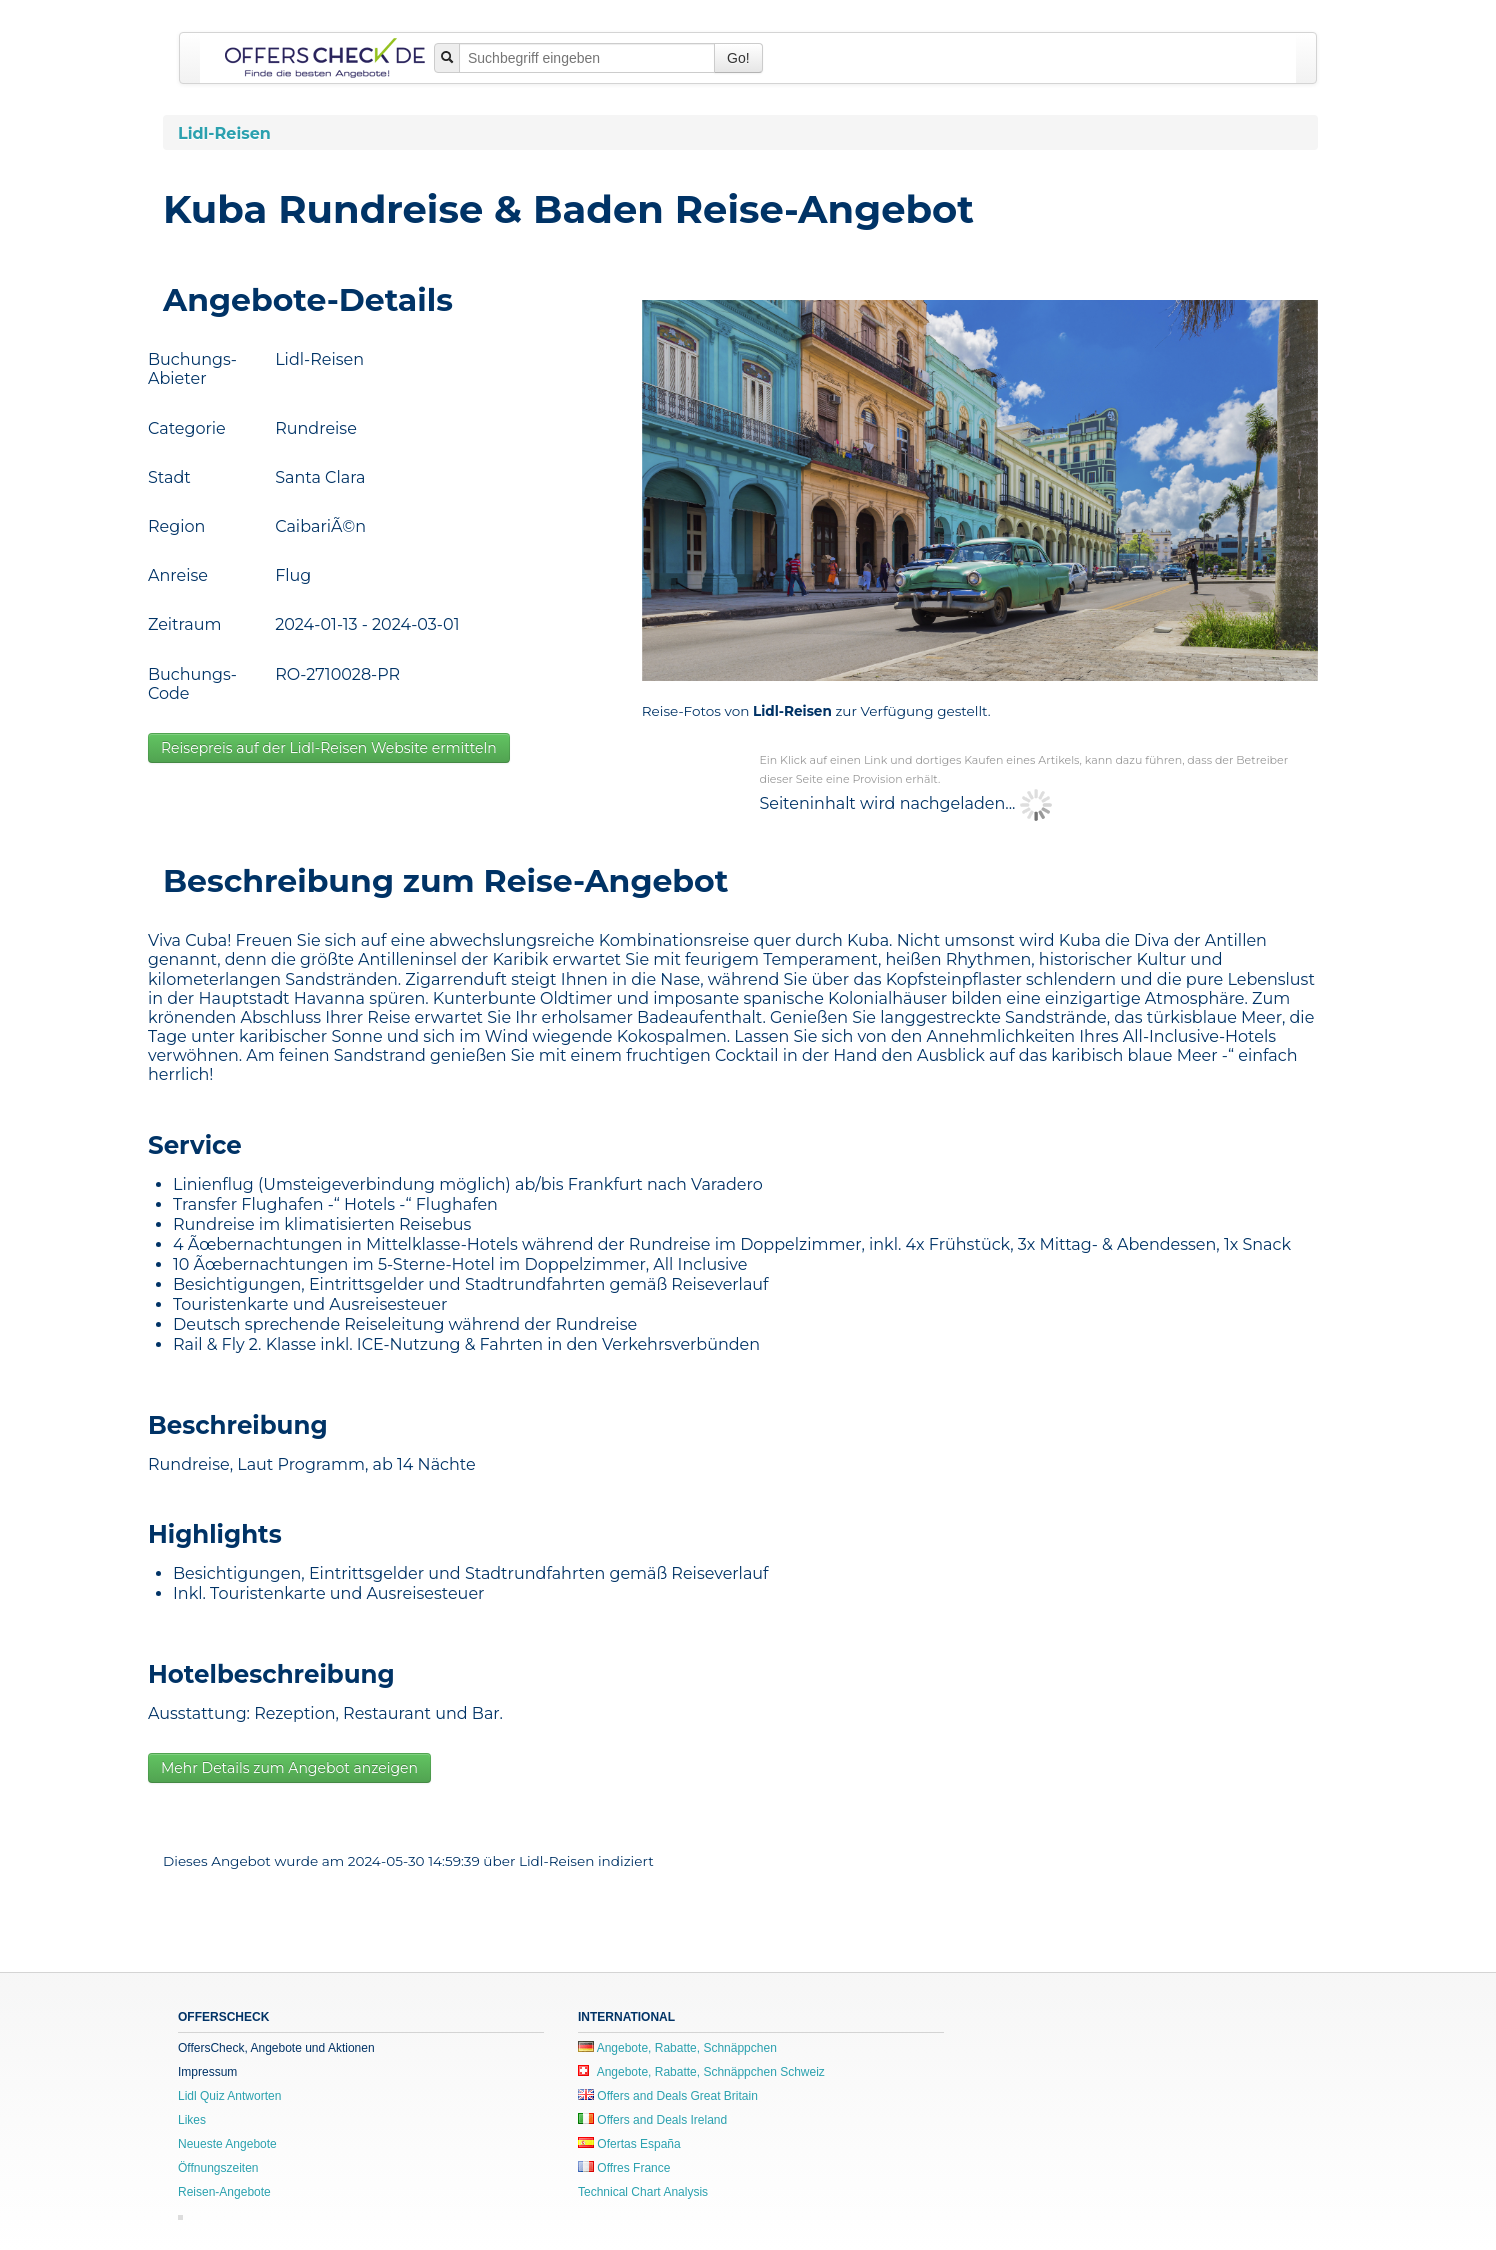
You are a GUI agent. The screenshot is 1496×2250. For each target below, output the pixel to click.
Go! (738, 58)
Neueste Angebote (227, 2144)
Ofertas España (629, 2144)
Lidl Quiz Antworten (229, 2096)
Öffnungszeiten (218, 2168)
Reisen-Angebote (224, 2192)
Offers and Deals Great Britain (668, 2096)
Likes (192, 2120)
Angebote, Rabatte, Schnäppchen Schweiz (701, 2072)
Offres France (624, 2168)
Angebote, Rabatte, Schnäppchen (677, 2048)
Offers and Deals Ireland (652, 2120)
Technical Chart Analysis (643, 2192)
